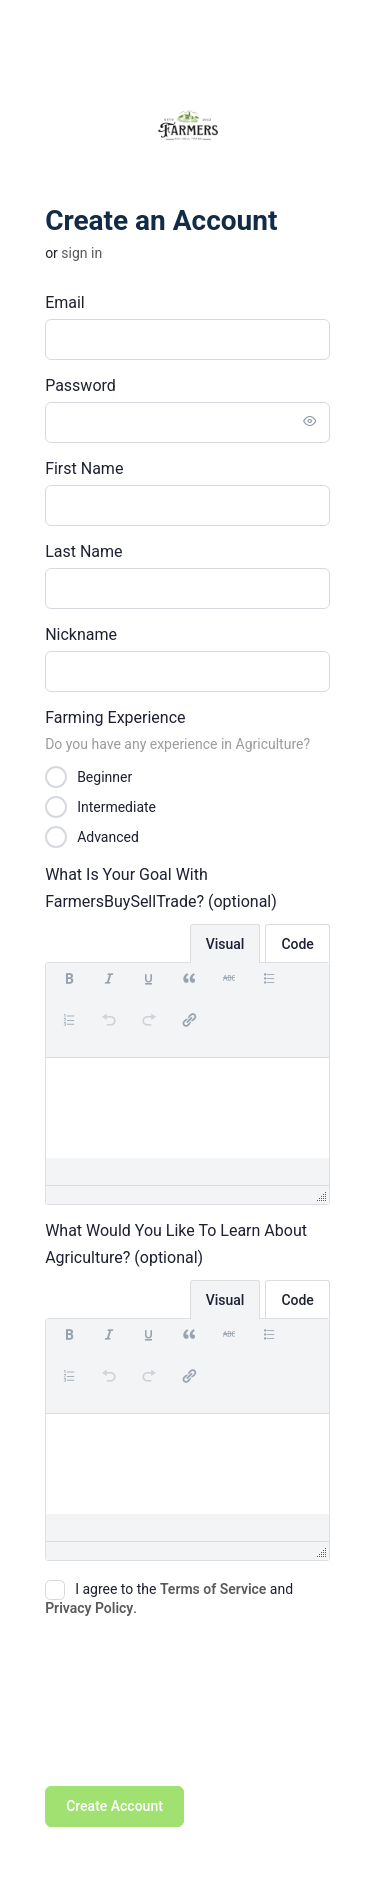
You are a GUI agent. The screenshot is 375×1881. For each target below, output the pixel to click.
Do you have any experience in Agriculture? (177, 744)
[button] (69, 989)
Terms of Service (213, 1589)
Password (80, 385)
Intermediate (116, 806)
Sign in (81, 253)
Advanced (108, 836)
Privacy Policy (89, 1608)
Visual (225, 944)
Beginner (104, 776)
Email (65, 302)
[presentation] (69, 989)
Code (297, 944)
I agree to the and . (169, 1598)
